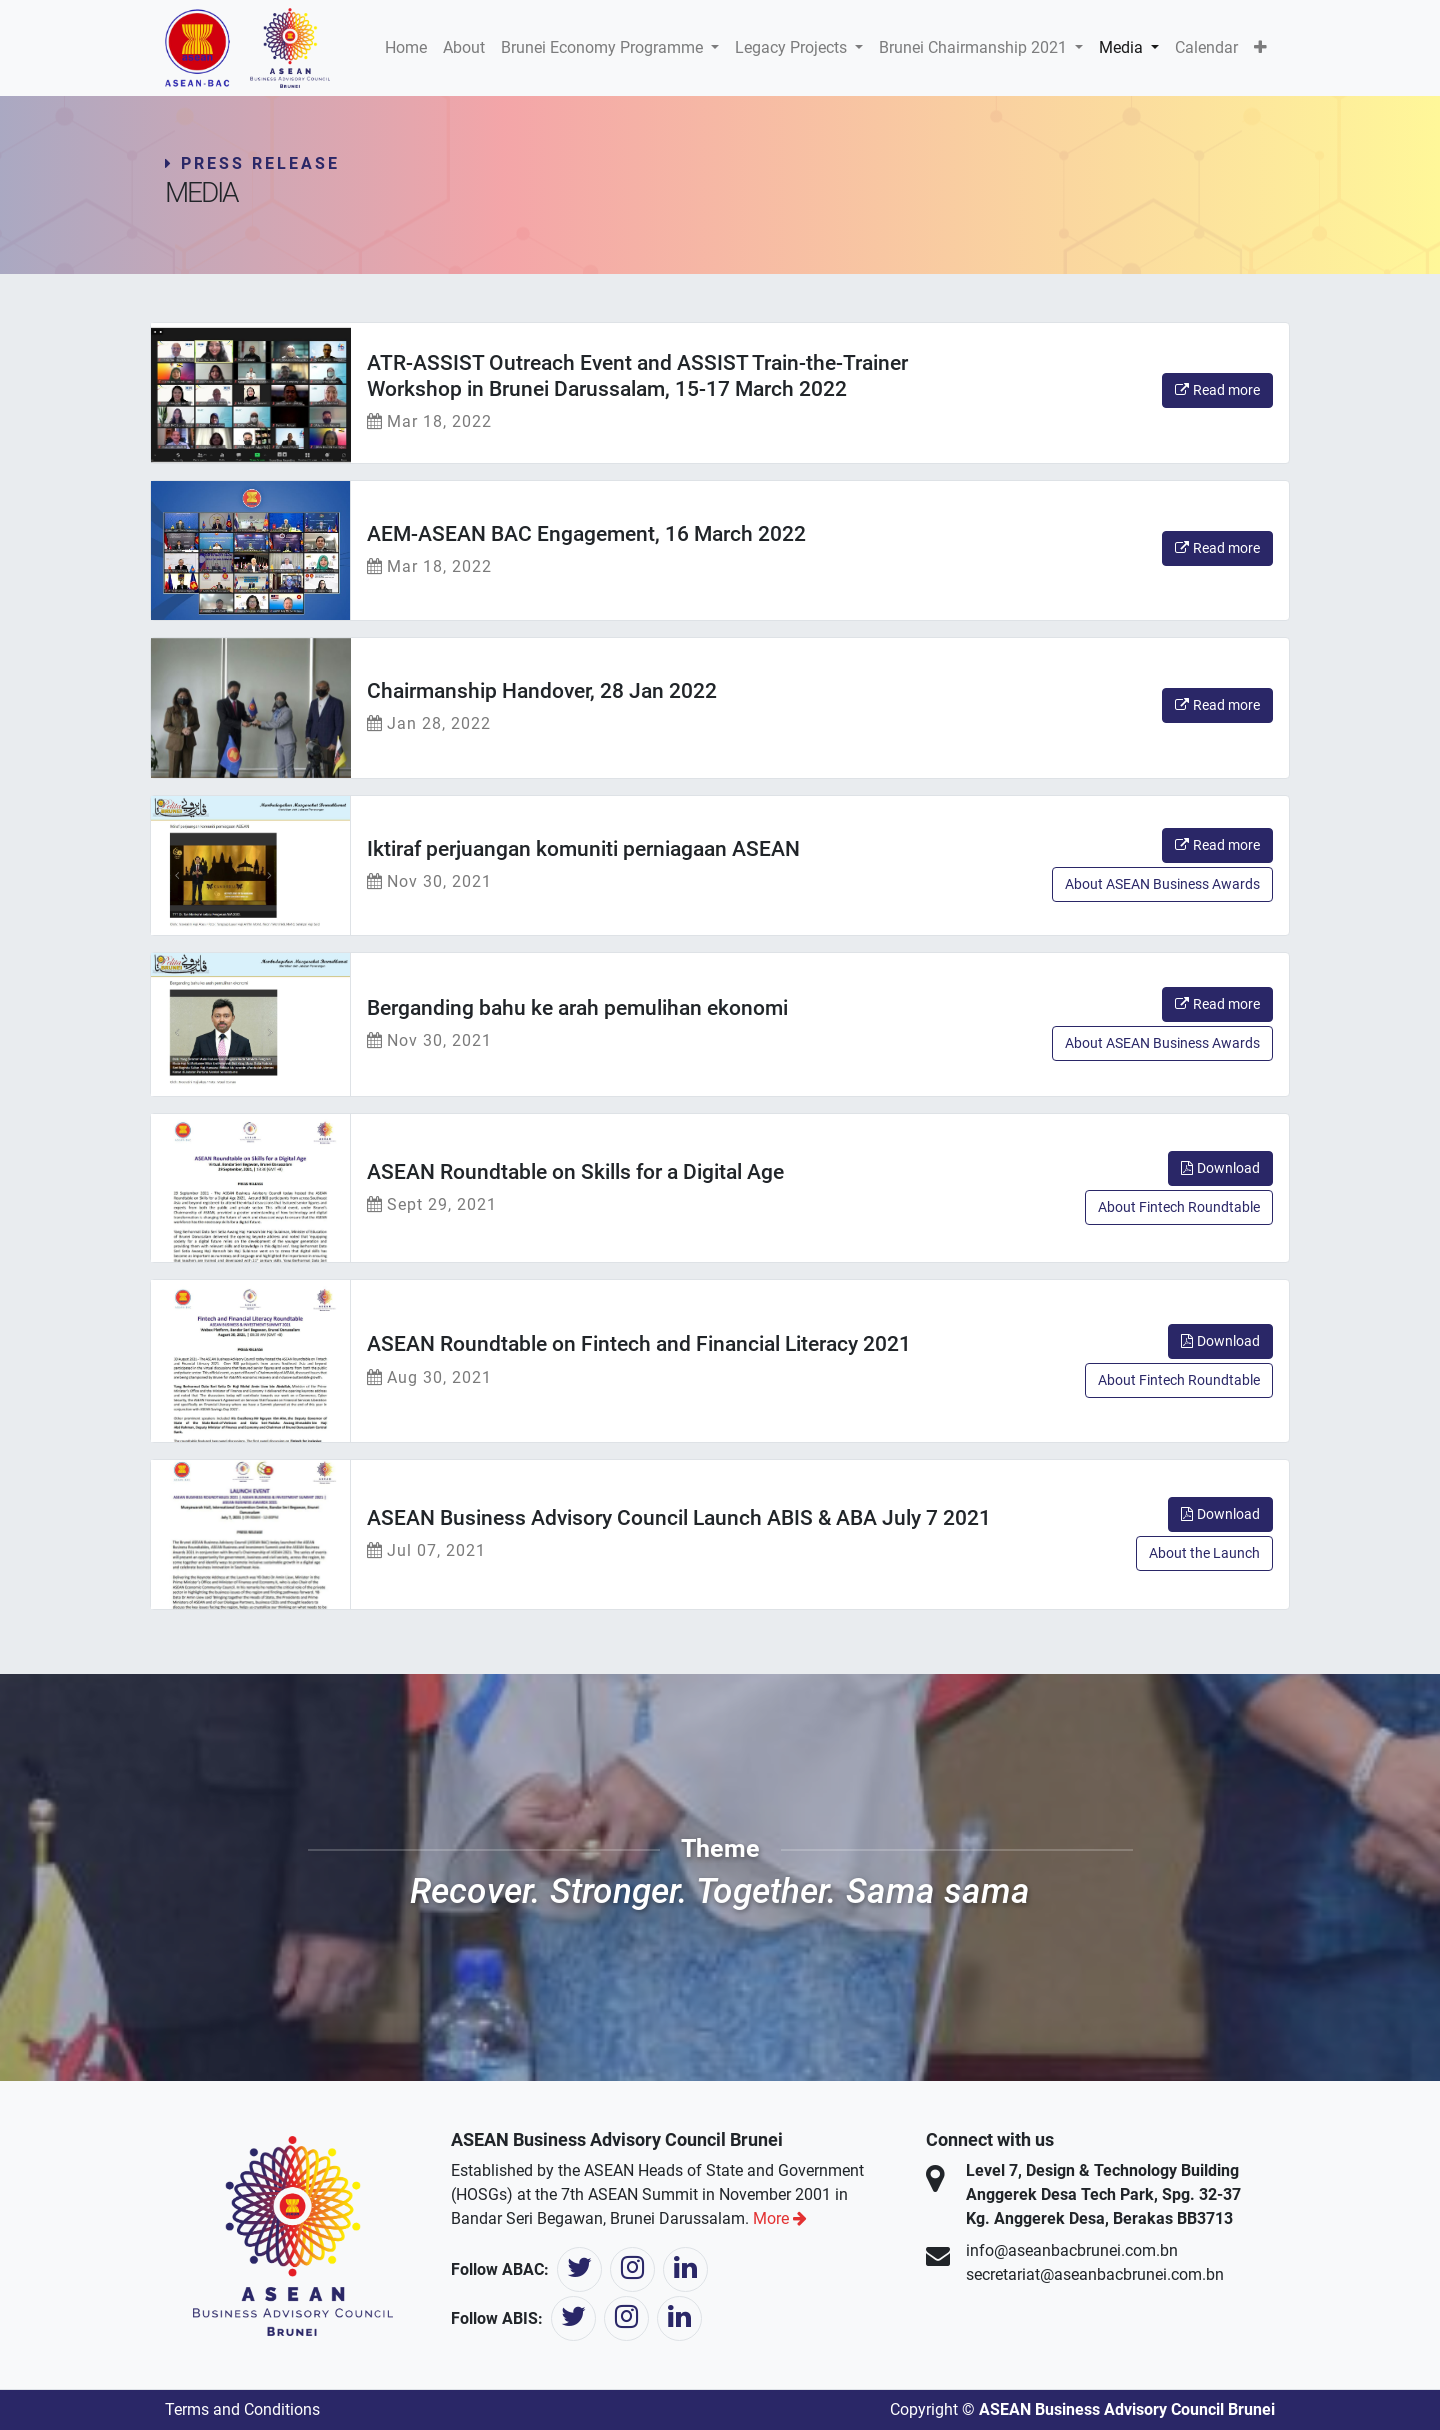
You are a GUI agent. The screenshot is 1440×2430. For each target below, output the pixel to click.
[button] (1260, 48)
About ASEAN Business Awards (1162, 884)
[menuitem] (406, 48)
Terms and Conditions (242, 2409)
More (780, 2218)
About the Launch (1204, 1553)
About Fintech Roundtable (1179, 1207)
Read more (1217, 390)
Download (1220, 1168)
